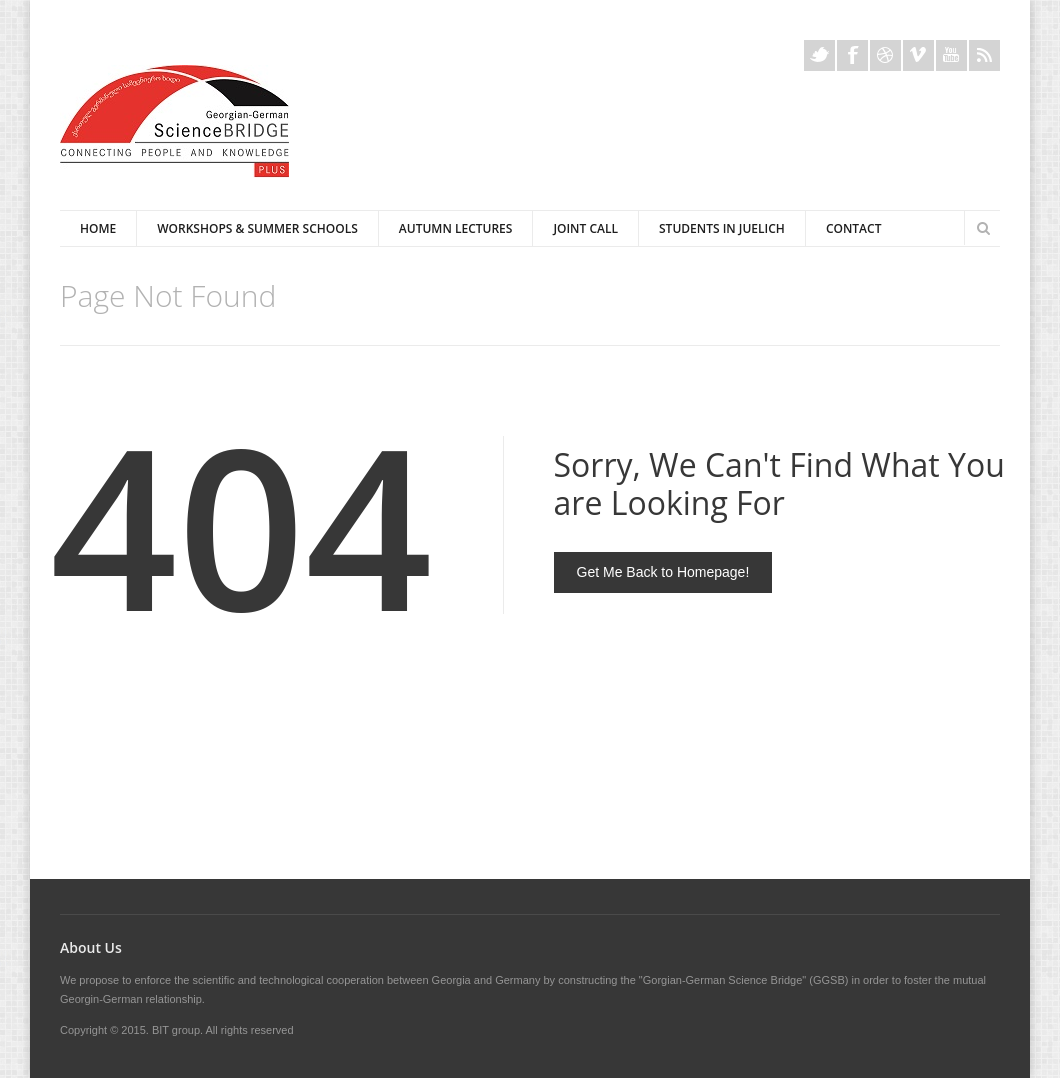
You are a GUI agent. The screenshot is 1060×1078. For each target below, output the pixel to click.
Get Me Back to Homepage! (663, 572)
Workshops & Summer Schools (257, 228)
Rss (984, 55)
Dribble (885, 55)
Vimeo (918, 55)
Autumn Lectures (456, 228)
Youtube (951, 55)
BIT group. (177, 1030)
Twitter (819, 55)
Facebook (852, 55)
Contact (854, 228)
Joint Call (585, 228)
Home (98, 228)
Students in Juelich (722, 228)
